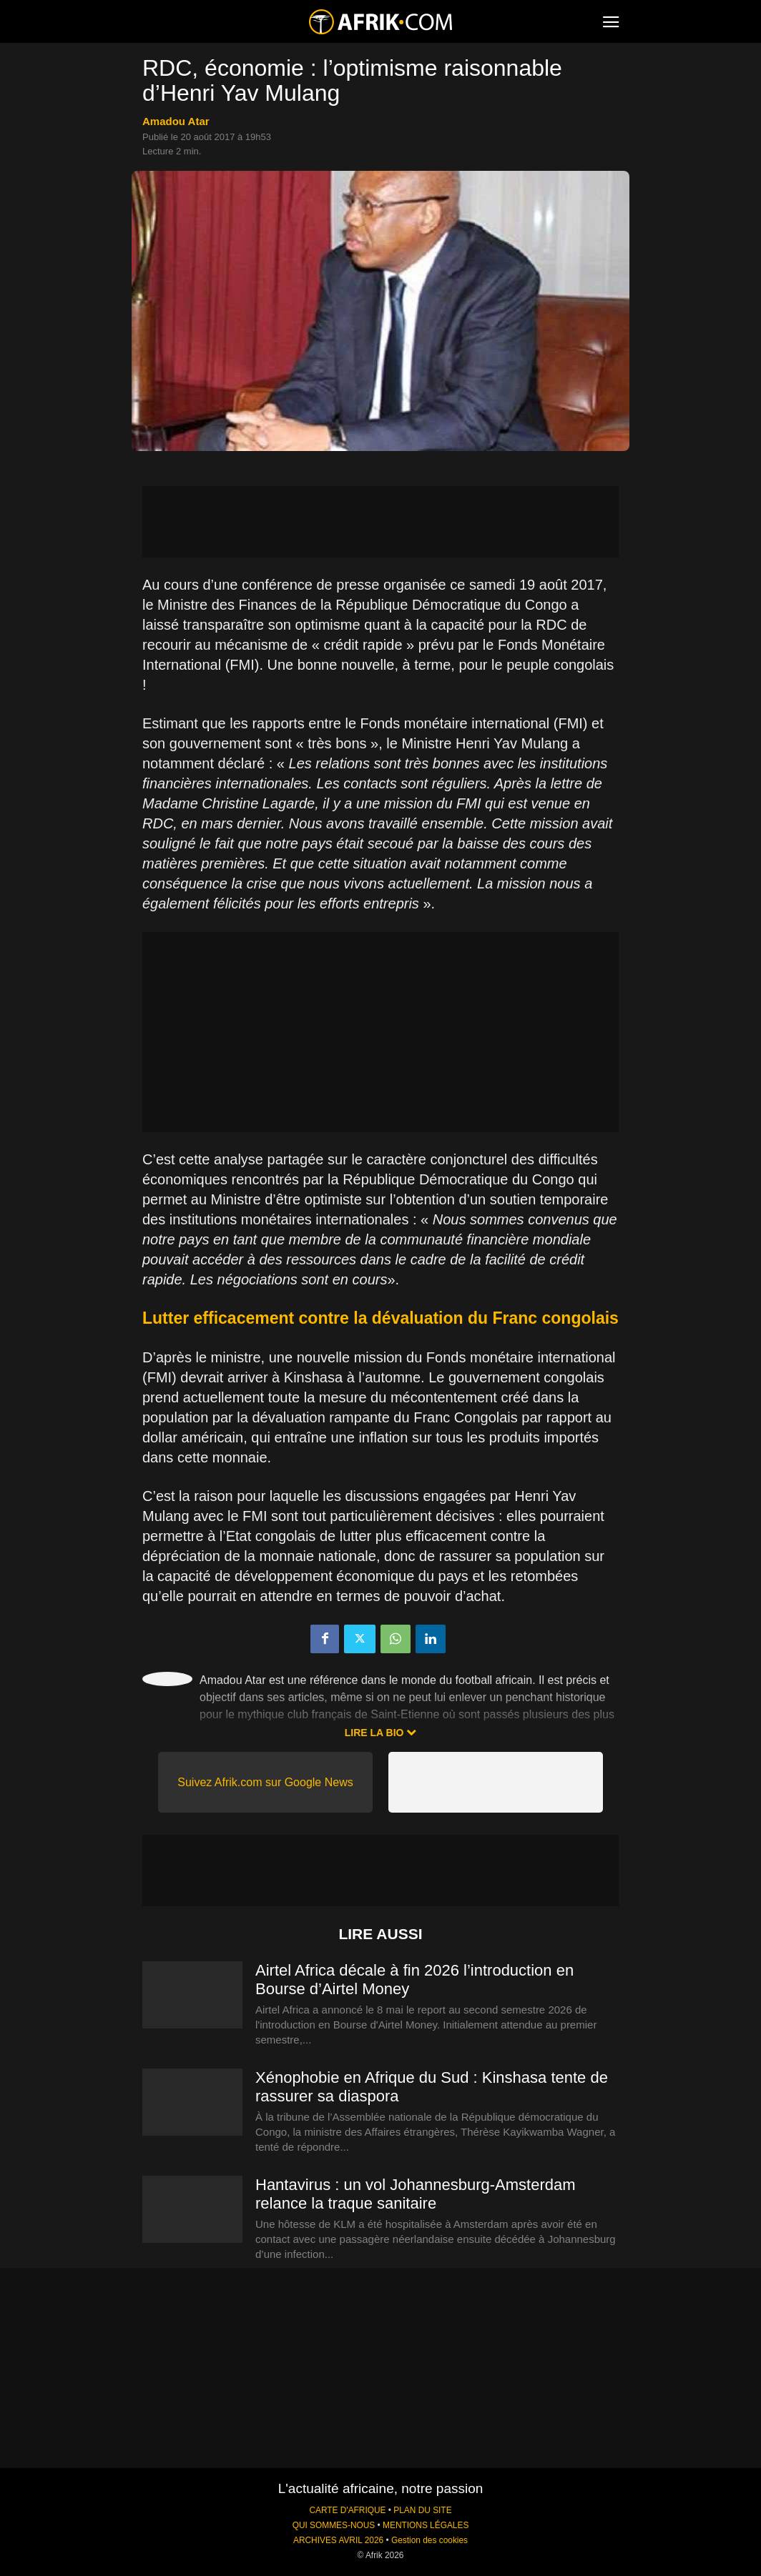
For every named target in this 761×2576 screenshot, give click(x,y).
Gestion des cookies (429, 2540)
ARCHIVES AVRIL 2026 (338, 2540)
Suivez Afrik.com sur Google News (265, 1782)
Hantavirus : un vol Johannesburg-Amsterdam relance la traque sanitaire (415, 2194)
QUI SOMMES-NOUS (334, 2525)
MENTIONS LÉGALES (425, 2525)
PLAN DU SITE (422, 2510)
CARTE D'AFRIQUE (347, 2510)
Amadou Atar (176, 121)
